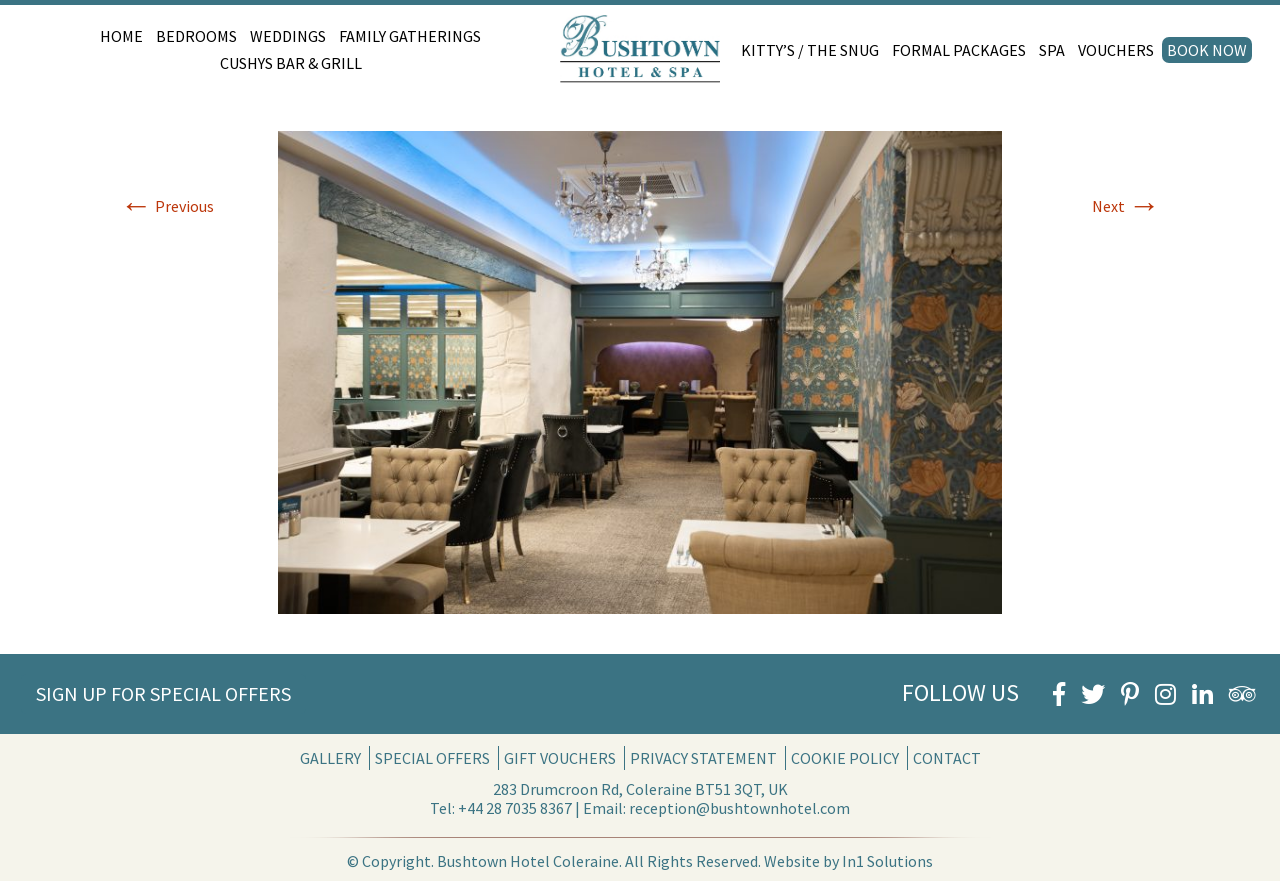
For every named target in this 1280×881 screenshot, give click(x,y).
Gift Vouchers (560, 758)
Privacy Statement (703, 758)
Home (121, 36)
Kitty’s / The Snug (810, 50)
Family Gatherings (410, 36)
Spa (1052, 50)
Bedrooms (196, 36)
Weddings (288, 36)
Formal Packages (959, 50)
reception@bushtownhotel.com (739, 808)
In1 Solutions (887, 861)
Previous (167, 206)
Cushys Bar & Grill (291, 63)
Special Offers (432, 758)
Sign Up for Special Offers (163, 693)
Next (1126, 206)
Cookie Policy (845, 758)
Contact (947, 758)
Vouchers (1116, 50)
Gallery (330, 758)
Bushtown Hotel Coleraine (528, 861)
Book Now (1207, 50)
